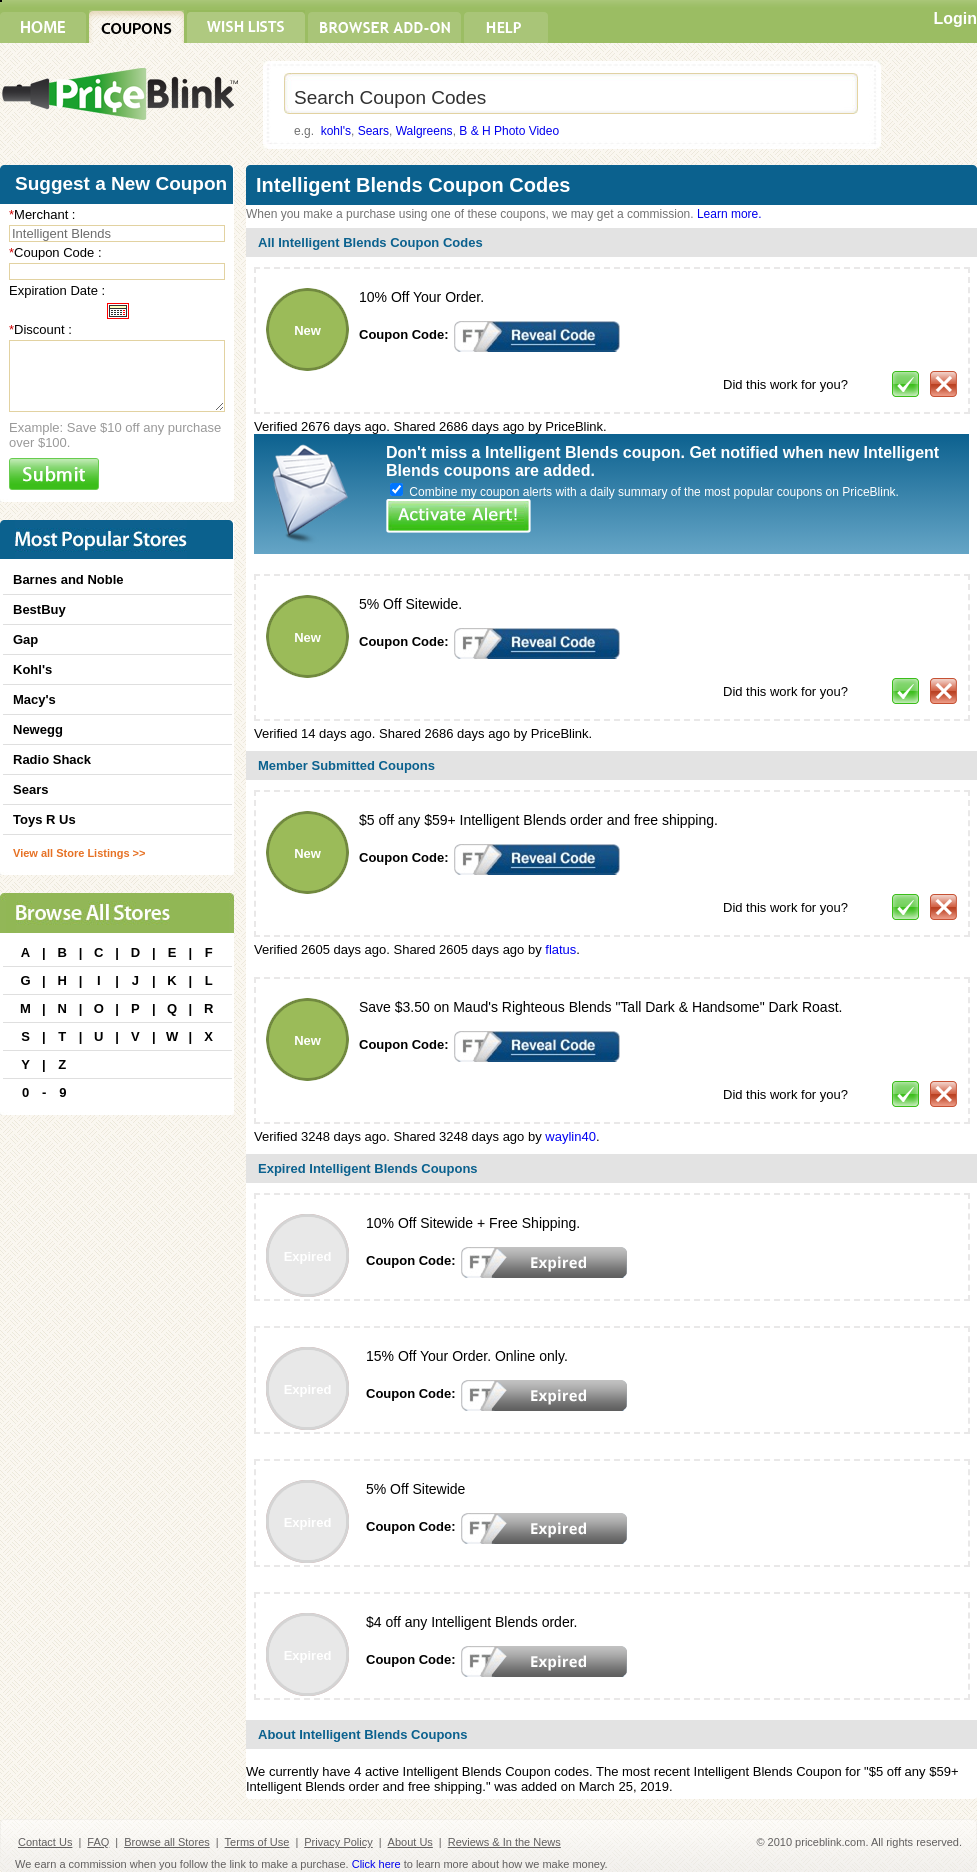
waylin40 (570, 1136)
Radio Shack (52, 759)
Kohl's (32, 669)
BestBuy (39, 609)
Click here (376, 1864)
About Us (410, 1842)
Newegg (38, 729)
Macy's (34, 699)
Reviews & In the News (504, 1842)
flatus (560, 949)
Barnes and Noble (68, 579)
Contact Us (45, 1842)
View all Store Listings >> (79, 853)
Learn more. (729, 214)
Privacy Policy (338, 1842)
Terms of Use (257, 1842)
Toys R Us (44, 819)
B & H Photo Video (509, 131)
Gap (25, 639)
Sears (373, 131)
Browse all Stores (167, 1842)
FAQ (98, 1842)
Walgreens (424, 131)
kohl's (336, 131)
